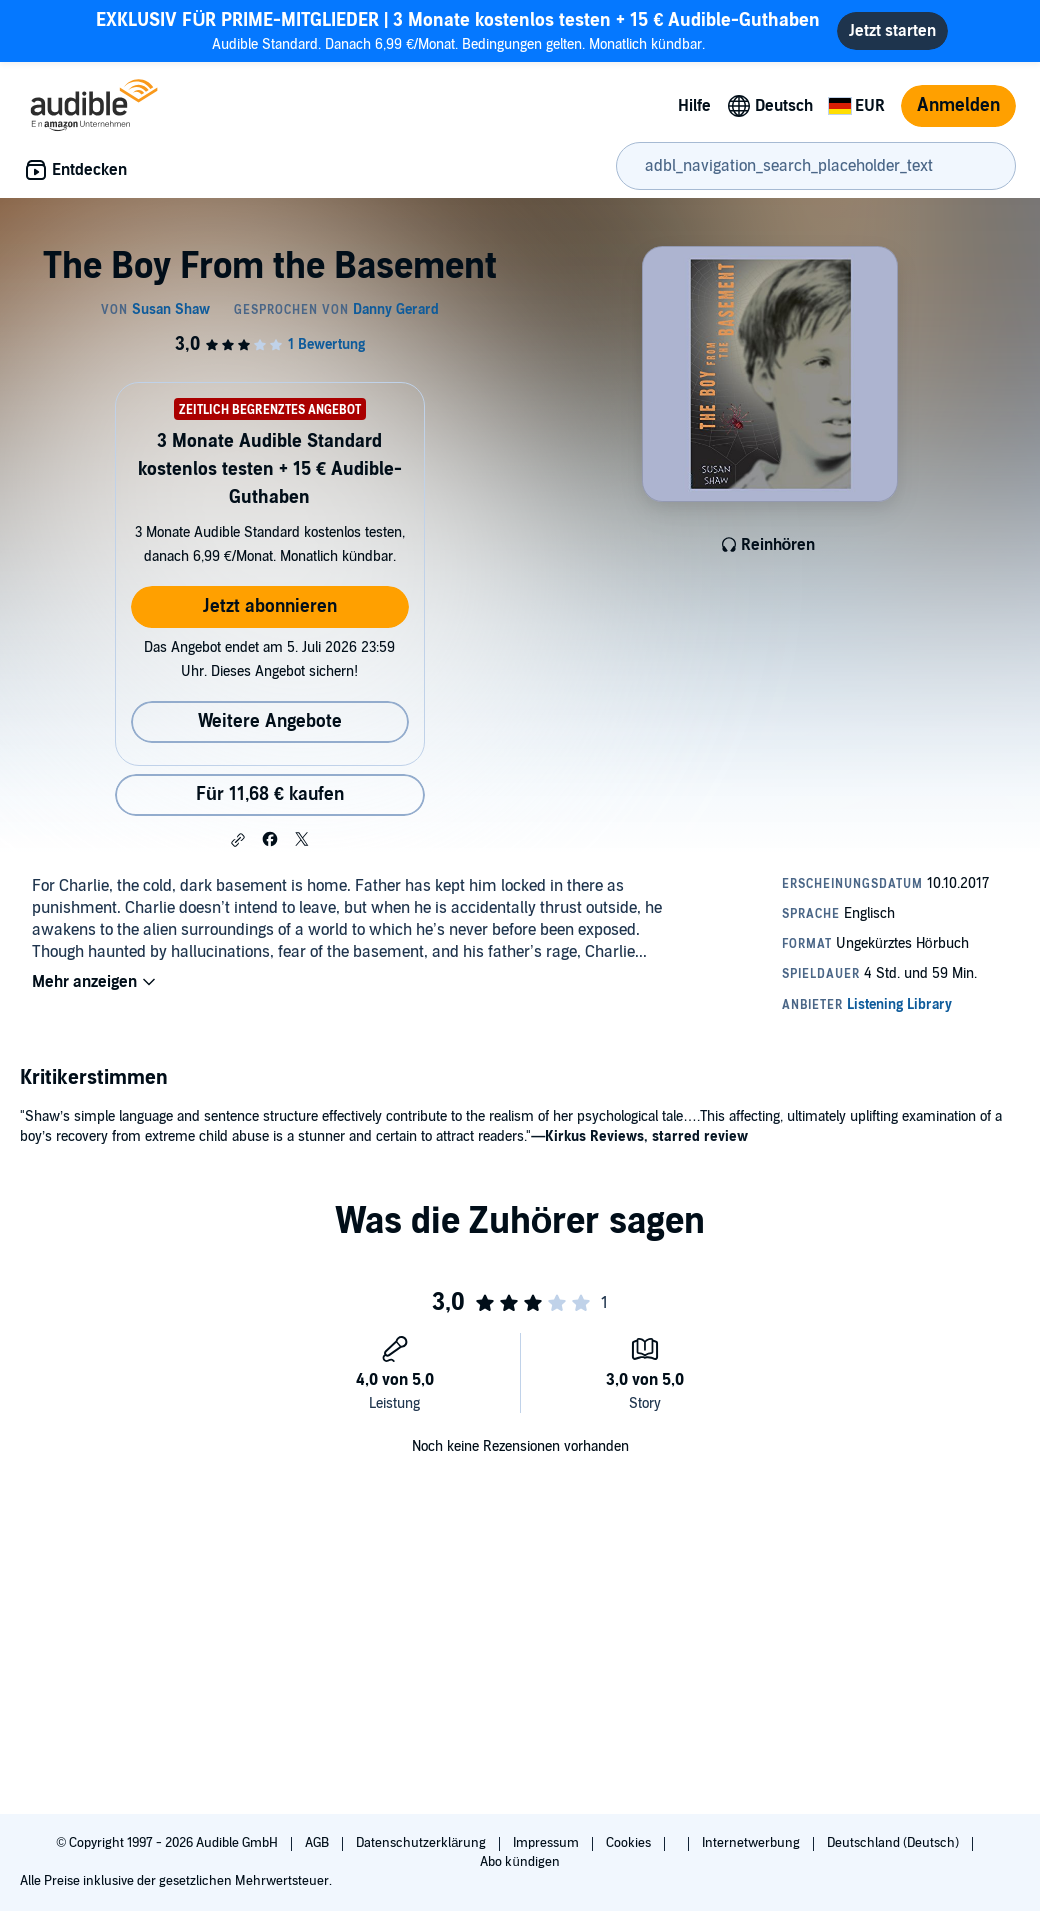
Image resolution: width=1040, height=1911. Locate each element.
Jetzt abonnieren (270, 606)
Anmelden (958, 105)
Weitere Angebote (270, 721)
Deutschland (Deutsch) (894, 1843)
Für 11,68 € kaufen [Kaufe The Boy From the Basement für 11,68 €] (270, 794)
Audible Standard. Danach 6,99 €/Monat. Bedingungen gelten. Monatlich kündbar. (458, 30)
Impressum (547, 1843)
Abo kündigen (519, 1862)
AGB (318, 1843)
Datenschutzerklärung (422, 1843)
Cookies (630, 1843)
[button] (238, 840)
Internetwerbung (752, 1843)
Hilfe (694, 106)
